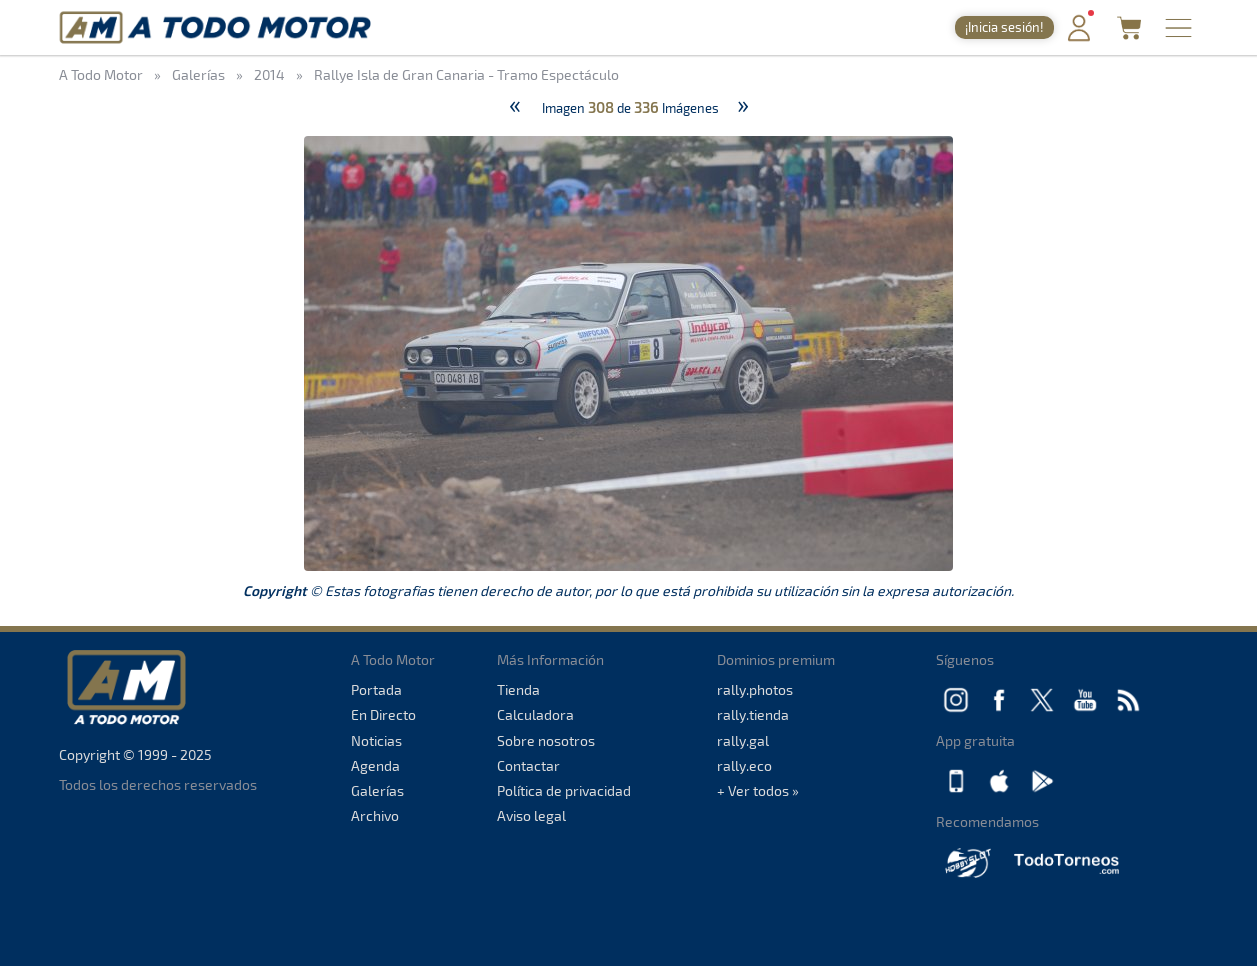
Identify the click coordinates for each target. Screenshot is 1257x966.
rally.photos (755, 689)
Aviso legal (531, 815)
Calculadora (535, 714)
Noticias (376, 740)
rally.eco (744, 765)
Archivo (375, 815)
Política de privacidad (564, 790)
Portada (376, 689)
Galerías (377, 790)
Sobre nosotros (546, 740)
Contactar (528, 765)
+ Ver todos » (758, 790)
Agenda (375, 765)
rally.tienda (753, 714)
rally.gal (743, 740)
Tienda (518, 689)
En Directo (383, 714)
